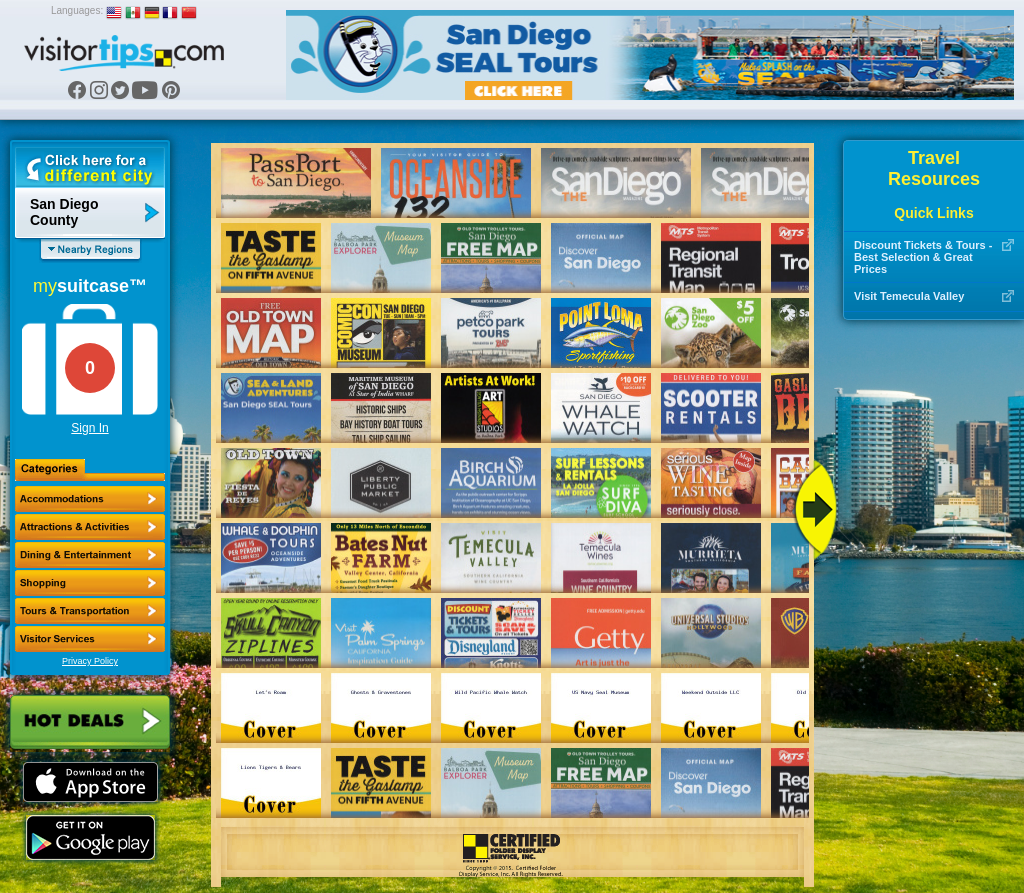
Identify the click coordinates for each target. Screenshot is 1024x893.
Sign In (89, 428)
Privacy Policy (90, 661)
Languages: (77, 10)
